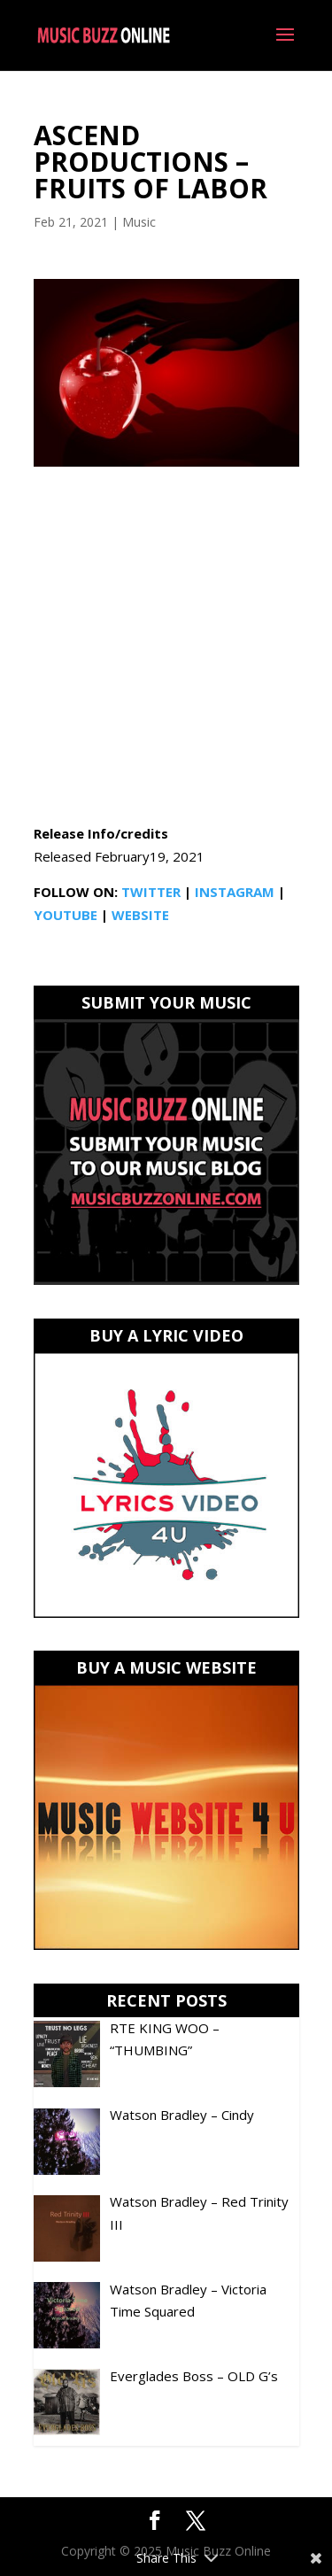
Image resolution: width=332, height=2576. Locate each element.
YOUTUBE (65, 915)
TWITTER (151, 892)
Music (139, 221)
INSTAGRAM (234, 892)
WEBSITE (140, 915)
